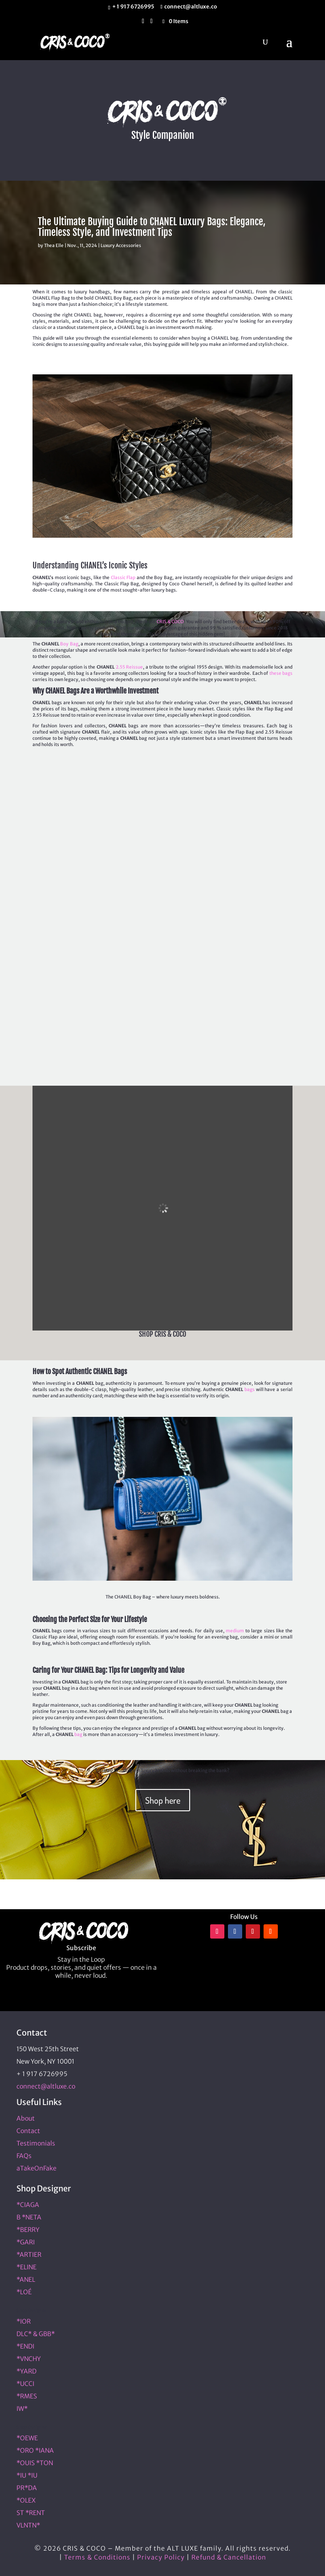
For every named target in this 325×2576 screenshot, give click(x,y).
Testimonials (35, 2143)
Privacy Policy (161, 2557)
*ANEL (25, 2280)
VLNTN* (28, 2525)
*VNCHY (28, 2359)
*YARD (26, 2371)
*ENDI (25, 2346)
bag (78, 1734)
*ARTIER (28, 2255)
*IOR (23, 2321)
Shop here (162, 1800)
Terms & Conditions (97, 2557)
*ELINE (26, 2267)
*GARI (25, 2242)
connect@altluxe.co (45, 2086)
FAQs (24, 2156)
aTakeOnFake (36, 2168)
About (25, 2118)
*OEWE (27, 2438)
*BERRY (28, 2230)
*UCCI (25, 2384)
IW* (22, 2409)
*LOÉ (24, 2292)
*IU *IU (26, 2475)
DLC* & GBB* (35, 2334)
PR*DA (26, 2488)
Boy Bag (69, 644)
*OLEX (26, 2500)
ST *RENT (30, 2513)
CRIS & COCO (170, 622)
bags (249, 1389)
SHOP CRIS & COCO (162, 1334)
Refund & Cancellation (228, 2557)
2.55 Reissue (129, 667)
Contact (28, 2131)
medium (235, 1631)
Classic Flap (123, 577)
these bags (280, 673)
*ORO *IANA (35, 2450)
